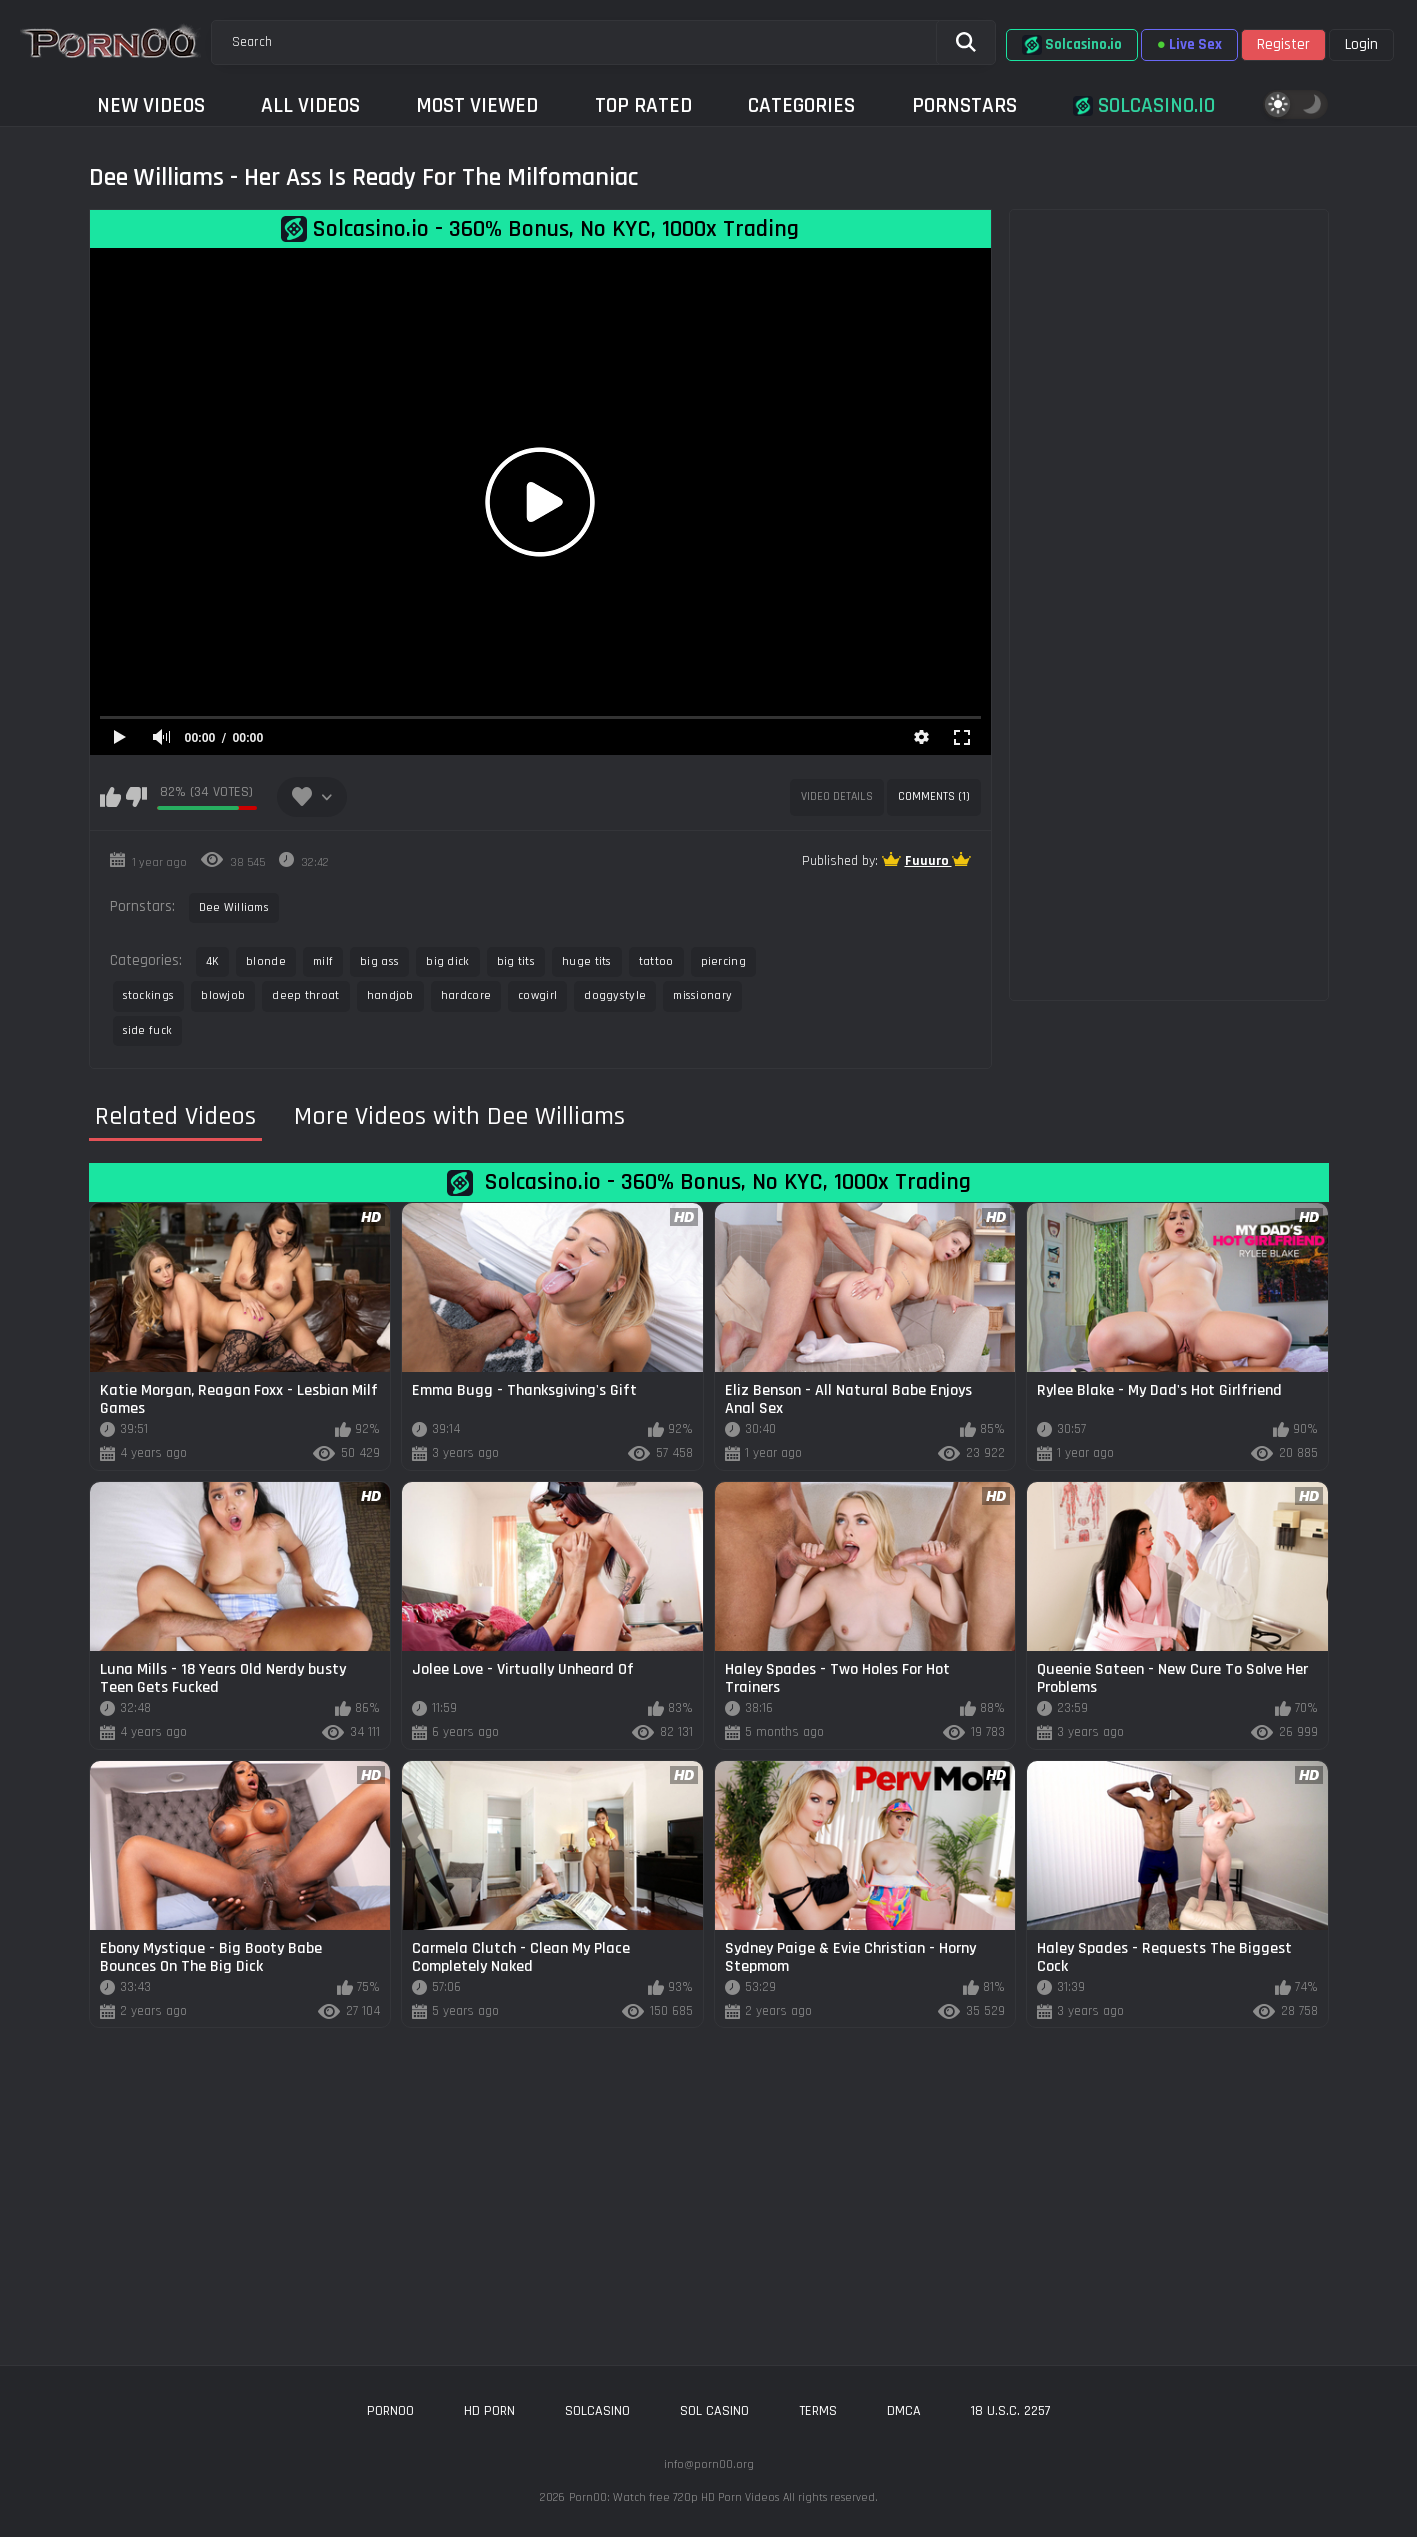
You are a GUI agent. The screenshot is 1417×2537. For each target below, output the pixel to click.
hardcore (466, 995)
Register (1283, 44)
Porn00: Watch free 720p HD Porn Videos (674, 2497)
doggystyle (615, 995)
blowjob (223, 995)
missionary (702, 995)
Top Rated (643, 105)
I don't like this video (136, 797)
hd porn (489, 2411)
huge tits (587, 961)
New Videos (151, 105)
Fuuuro (928, 861)
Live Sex (1189, 44)
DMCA (904, 2411)
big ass (379, 961)
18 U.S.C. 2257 (1011, 2411)
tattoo (656, 961)
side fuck (148, 1030)
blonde (266, 961)
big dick (447, 961)
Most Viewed (477, 105)
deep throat (305, 995)
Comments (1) (934, 796)
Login (1361, 44)
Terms (818, 2411)
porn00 (390, 2411)
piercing (723, 961)
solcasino (597, 2411)
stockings (149, 995)
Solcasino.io (1072, 45)
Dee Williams (234, 907)
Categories (801, 105)
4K (213, 961)
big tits (516, 961)
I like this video (110, 797)
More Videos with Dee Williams (459, 1117)
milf (323, 961)
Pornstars (964, 105)
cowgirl (537, 995)
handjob (390, 995)
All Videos (310, 105)
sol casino (714, 2411)
